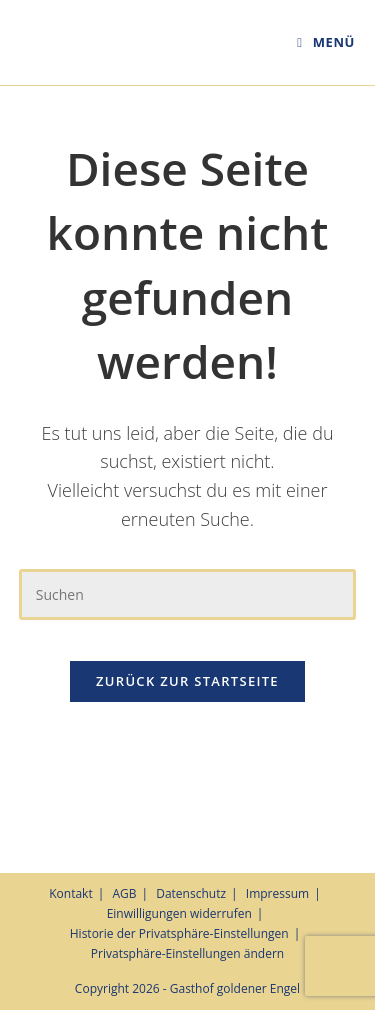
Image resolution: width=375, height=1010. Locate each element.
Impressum (277, 893)
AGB (124, 893)
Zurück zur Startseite (187, 681)
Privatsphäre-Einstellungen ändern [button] (187, 953)
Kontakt (70, 893)
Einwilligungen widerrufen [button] (179, 913)
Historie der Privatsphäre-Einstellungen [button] (179, 933)
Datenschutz (191, 893)
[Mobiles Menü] (326, 42)
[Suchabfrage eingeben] (188, 594)
